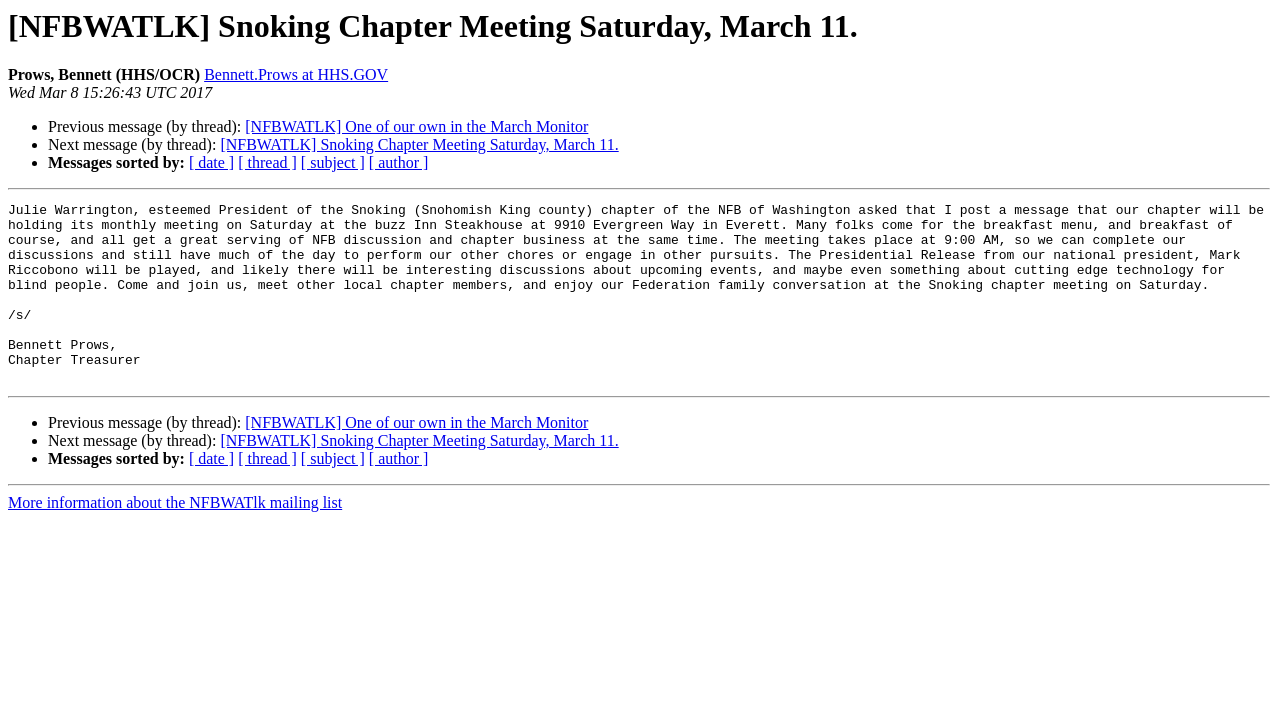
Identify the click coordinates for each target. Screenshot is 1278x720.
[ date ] (211, 162)
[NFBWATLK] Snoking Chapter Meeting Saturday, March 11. (419, 144)
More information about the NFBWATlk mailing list (175, 538)
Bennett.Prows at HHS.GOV (296, 74)
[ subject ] (333, 162)
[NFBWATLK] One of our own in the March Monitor (416, 126)
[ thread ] (267, 162)
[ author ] (399, 162)
